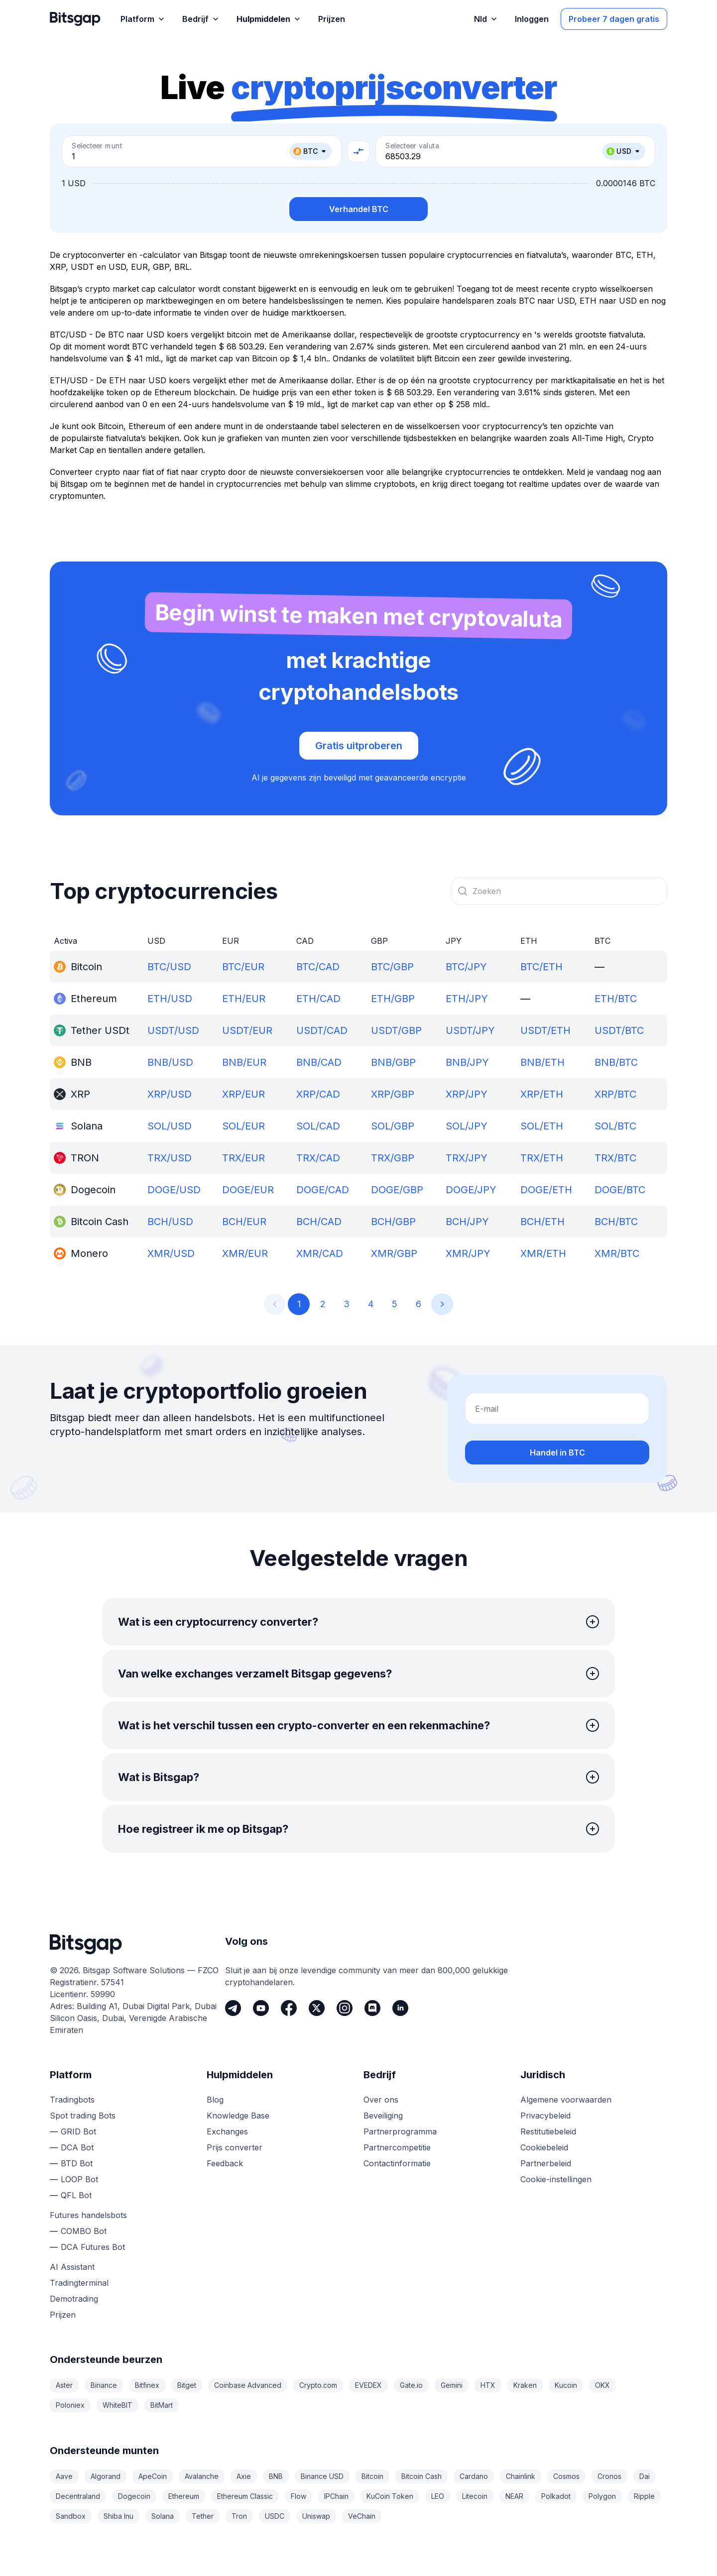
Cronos (609, 2476)
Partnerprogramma (400, 2131)
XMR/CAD (319, 1253)
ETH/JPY (467, 999)
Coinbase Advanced (247, 2385)
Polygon (602, 2496)
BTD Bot (77, 2163)
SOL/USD (169, 1126)
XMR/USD (171, 1253)
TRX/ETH (541, 1158)
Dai (644, 2476)
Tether (203, 2516)
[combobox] (559, 891)
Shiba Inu (118, 2516)
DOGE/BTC (620, 1190)
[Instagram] (345, 2008)
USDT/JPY (470, 1030)
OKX (602, 2385)
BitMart (161, 2405)
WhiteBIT (117, 2405)
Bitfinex (147, 2385)
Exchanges (227, 2131)
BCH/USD (170, 1222)
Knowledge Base (238, 2116)
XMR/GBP (394, 1253)
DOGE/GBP (397, 1190)
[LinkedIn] (400, 2008)
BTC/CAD (318, 967)
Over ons (380, 2100)
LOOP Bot (79, 2179)
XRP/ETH (541, 1094)
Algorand (105, 2476)
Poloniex (70, 2405)
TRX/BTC (615, 1158)
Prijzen (63, 2315)
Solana (162, 2516)
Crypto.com (318, 2385)
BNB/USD (170, 1062)
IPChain (336, 2496)
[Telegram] (233, 2008)
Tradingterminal (79, 2283)
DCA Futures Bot (93, 2247)
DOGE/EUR (248, 1190)
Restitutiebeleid (548, 2131)
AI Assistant (72, 2267)
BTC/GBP (392, 967)
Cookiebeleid (544, 2147)
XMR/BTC (617, 1253)
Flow (298, 2496)
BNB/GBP (393, 1062)
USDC (274, 2516)
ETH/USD (169, 999)
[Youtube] (261, 2008)
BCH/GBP (393, 1222)
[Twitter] (317, 2008)
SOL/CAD (318, 1126)
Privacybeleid (545, 2116)
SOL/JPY (466, 1126)
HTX (487, 2385)
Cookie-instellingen (556, 2179)
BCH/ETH (542, 1222)
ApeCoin (152, 2476)
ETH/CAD (318, 999)
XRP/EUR (243, 1094)
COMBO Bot (84, 2231)
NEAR (514, 2496)
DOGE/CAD (322, 1190)
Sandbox (71, 2516)
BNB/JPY (467, 1062)
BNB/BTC (616, 1062)
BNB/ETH (542, 1062)
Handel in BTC (557, 1452)
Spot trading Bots (83, 2116)
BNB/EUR (244, 1062)
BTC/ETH (541, 967)
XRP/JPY (466, 1094)
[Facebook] (289, 2008)
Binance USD (322, 2476)
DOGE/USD (174, 1190)
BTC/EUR (243, 967)
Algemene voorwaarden (565, 2100)
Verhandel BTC (358, 209)
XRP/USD (169, 1094)
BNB (276, 2476)
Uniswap (316, 2516)
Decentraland (78, 2496)
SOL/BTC (615, 1126)
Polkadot (556, 2496)
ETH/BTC (616, 999)
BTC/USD (169, 967)
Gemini (452, 2385)
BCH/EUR (244, 1222)
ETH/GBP (393, 999)
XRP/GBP (392, 1094)
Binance (104, 2385)
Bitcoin (372, 2476)
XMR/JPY (468, 1253)
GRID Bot (78, 2131)
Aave (64, 2476)
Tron (239, 2516)
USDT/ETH (545, 1030)
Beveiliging (383, 2116)
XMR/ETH (543, 1253)
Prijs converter (234, 2147)
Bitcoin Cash (421, 2476)
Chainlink (520, 2476)
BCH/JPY (467, 1222)
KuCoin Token (389, 2496)
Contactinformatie (397, 2163)
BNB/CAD (319, 1062)
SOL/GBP (392, 1126)
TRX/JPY (466, 1158)
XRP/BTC (615, 1094)
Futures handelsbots (88, 2215)
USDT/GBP (396, 1030)
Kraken (525, 2385)
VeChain (361, 2516)
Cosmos (566, 2476)
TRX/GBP (392, 1158)
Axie (244, 2476)
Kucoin (566, 2385)
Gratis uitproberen (358, 746)
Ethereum (183, 2496)
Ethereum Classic (245, 2496)
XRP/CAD (318, 1094)
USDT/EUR (247, 1030)
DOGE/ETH (546, 1190)
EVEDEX (368, 2385)
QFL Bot (76, 2195)
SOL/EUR (243, 1126)
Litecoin (474, 2496)
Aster (64, 2385)
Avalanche (202, 2476)
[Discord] (372, 2008)
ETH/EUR (243, 999)
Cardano (474, 2476)
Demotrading (74, 2299)
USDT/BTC (619, 1030)
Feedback (225, 2163)
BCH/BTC (616, 1222)
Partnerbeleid (545, 2163)
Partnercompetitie (397, 2147)
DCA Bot (77, 2147)
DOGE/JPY (471, 1190)
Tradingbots (72, 2100)
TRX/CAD (318, 1158)
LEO (437, 2496)
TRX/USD (169, 1158)
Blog (215, 2100)
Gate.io (411, 2385)
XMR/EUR (245, 1253)
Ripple (644, 2496)
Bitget (186, 2385)
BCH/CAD (319, 1222)
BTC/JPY (466, 967)
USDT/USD (173, 1030)
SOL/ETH (541, 1126)
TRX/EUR (243, 1158)
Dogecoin (134, 2496)
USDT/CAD (322, 1030)
